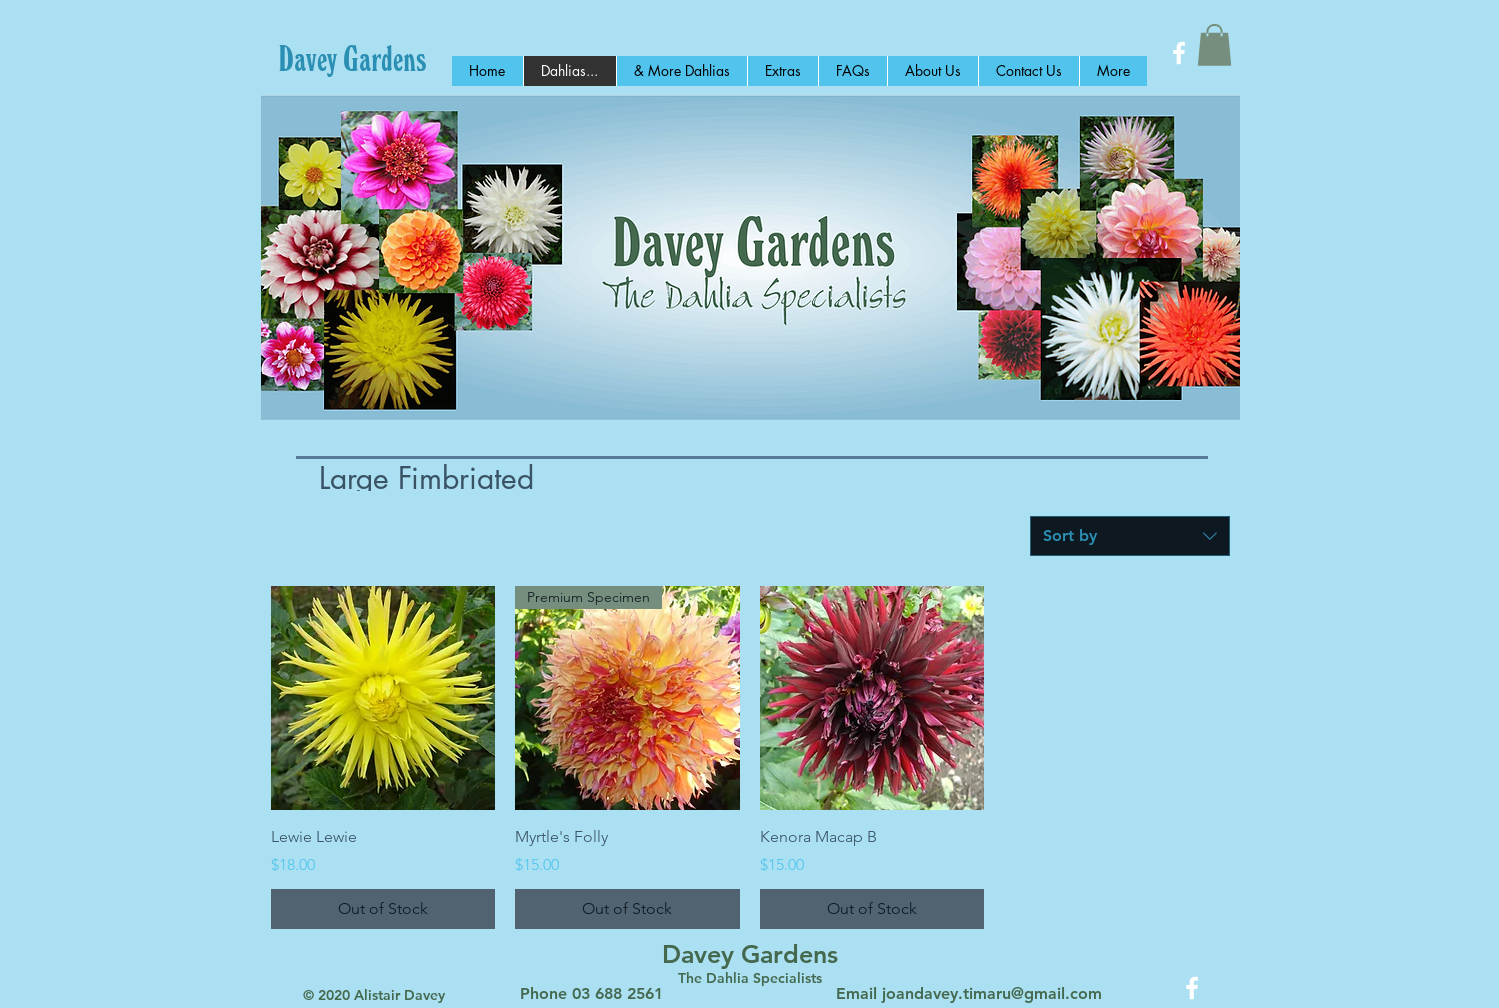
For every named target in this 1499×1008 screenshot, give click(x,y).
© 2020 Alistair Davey (374, 995)
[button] (1214, 45)
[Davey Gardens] (352, 58)
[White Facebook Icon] (1179, 53)
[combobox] (1130, 536)
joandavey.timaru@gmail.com (992, 993)
